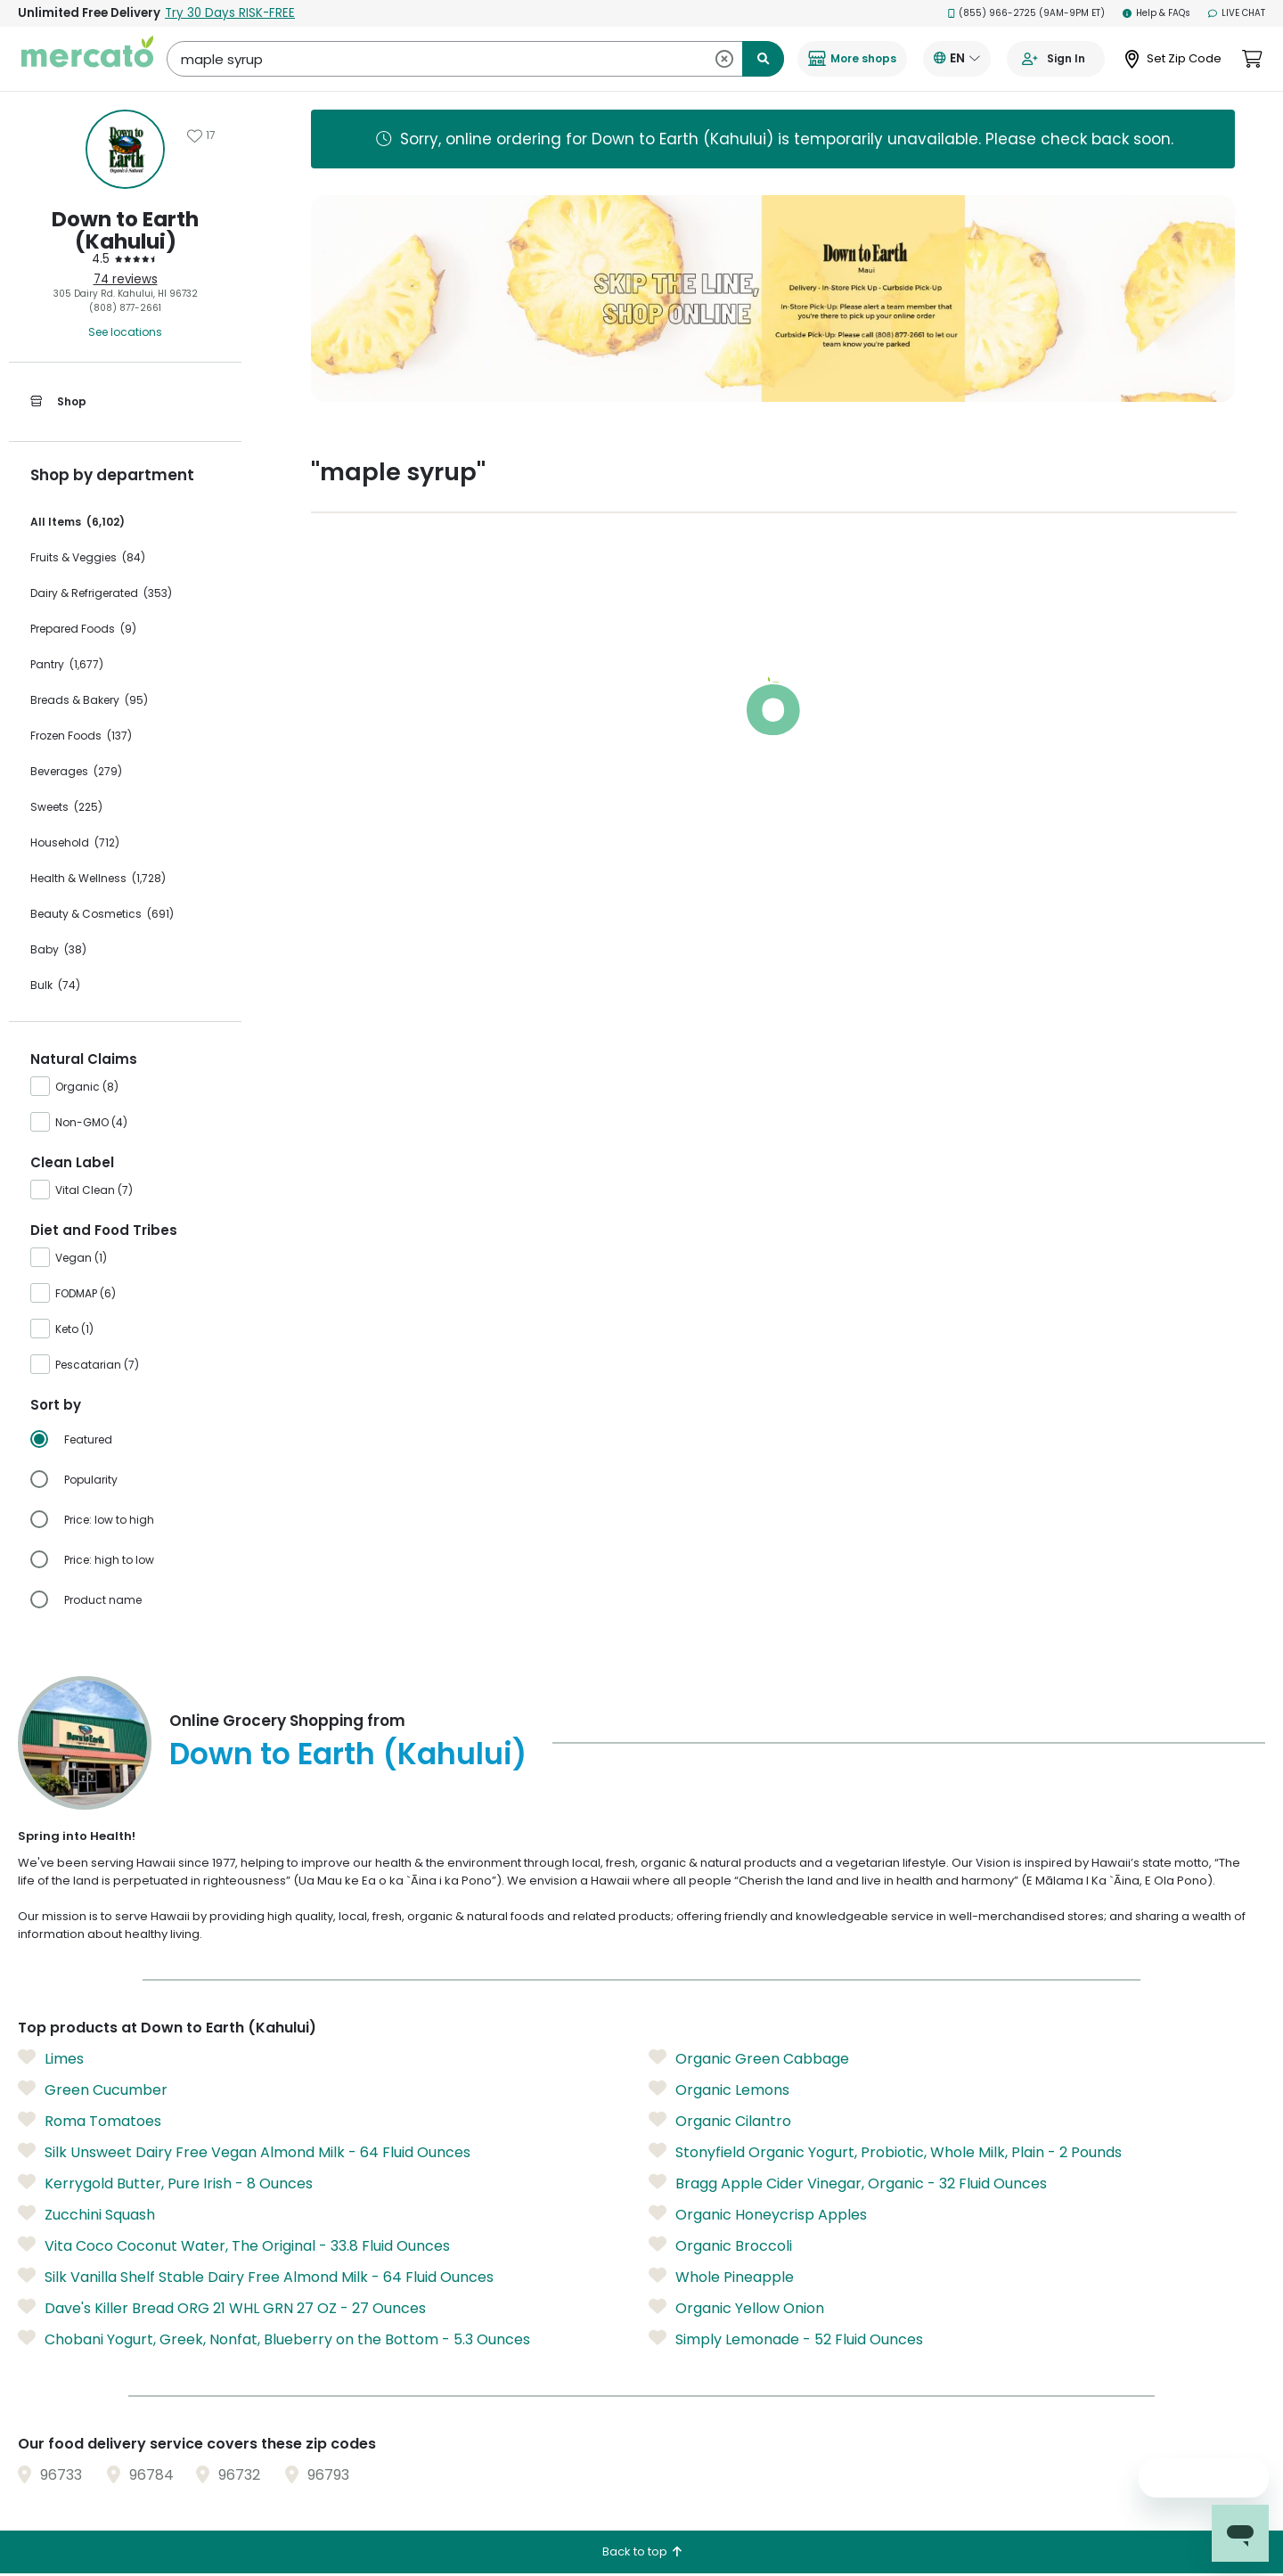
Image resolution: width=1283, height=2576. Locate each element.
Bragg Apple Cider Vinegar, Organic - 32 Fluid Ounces (848, 2183)
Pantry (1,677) (66, 664)
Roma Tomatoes (89, 2120)
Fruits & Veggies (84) (87, 557)
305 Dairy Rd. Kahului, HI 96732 (125, 293)
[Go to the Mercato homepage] (87, 59)
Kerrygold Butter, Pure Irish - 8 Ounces (165, 2183)
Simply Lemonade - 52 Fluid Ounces (786, 2339)
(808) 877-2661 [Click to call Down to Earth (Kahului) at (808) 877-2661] (125, 308)
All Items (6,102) (77, 521)
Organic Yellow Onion (736, 2307)
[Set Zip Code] (1173, 59)
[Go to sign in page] (1055, 59)
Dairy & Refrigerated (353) (101, 593)
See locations (125, 331)
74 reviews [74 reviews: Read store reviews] (126, 279)
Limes (51, 2058)
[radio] (135, 1440)
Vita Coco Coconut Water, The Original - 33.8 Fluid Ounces (234, 2245)
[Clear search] (724, 59)
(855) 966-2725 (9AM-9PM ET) (1027, 13)
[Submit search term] (763, 59)
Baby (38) (58, 949)
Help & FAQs (1156, 13)
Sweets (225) (66, 806)
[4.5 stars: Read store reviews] (125, 259)
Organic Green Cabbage (749, 2058)
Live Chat (1236, 13)
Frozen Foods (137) (81, 735)
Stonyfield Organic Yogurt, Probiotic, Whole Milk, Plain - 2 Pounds (885, 2152)
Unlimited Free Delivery (156, 12)
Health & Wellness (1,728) (98, 878)
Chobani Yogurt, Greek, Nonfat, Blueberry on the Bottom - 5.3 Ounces (274, 2339)
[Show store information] (125, 149)
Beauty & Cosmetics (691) (102, 913)
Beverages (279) (76, 771)
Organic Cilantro (720, 2120)
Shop (58, 402)
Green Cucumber (93, 2089)
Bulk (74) (55, 985)
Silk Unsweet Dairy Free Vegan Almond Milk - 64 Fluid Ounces (244, 2152)
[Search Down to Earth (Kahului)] (475, 59)
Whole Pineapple (721, 2276)
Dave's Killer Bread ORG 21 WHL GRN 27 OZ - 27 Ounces (222, 2307)
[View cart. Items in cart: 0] (1252, 58)
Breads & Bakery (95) (89, 699)
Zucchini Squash (86, 2214)
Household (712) (74, 842)
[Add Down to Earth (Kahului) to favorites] (201, 135)
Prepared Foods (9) (83, 628)
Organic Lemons (719, 2089)
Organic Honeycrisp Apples (758, 2214)
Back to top (642, 2551)
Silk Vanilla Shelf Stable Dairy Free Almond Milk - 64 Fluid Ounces (256, 2276)
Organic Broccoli (720, 2245)
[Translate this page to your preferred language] (957, 59)
